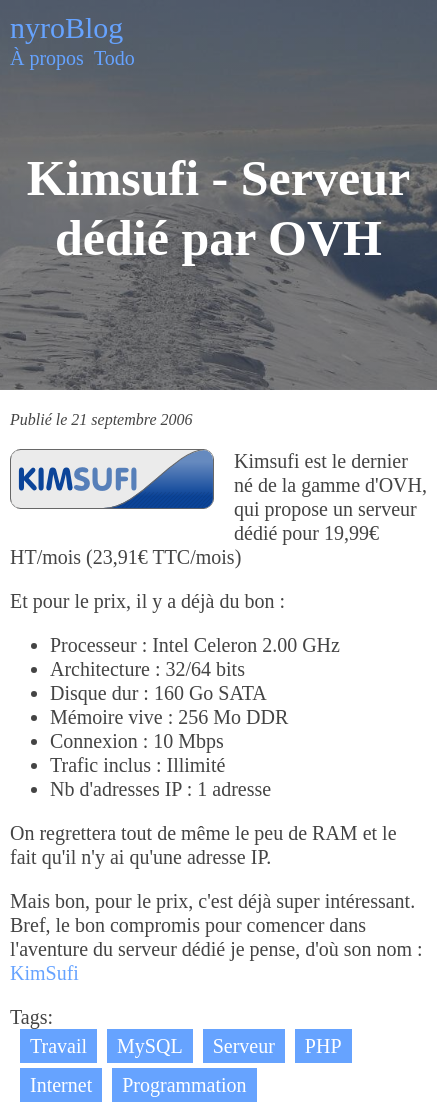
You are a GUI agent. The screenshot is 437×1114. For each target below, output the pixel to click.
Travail (58, 1046)
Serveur (244, 1046)
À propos (47, 58)
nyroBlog (66, 27)
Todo (114, 58)
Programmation (184, 1085)
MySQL (150, 1046)
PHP (323, 1046)
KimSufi (44, 973)
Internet (61, 1085)
